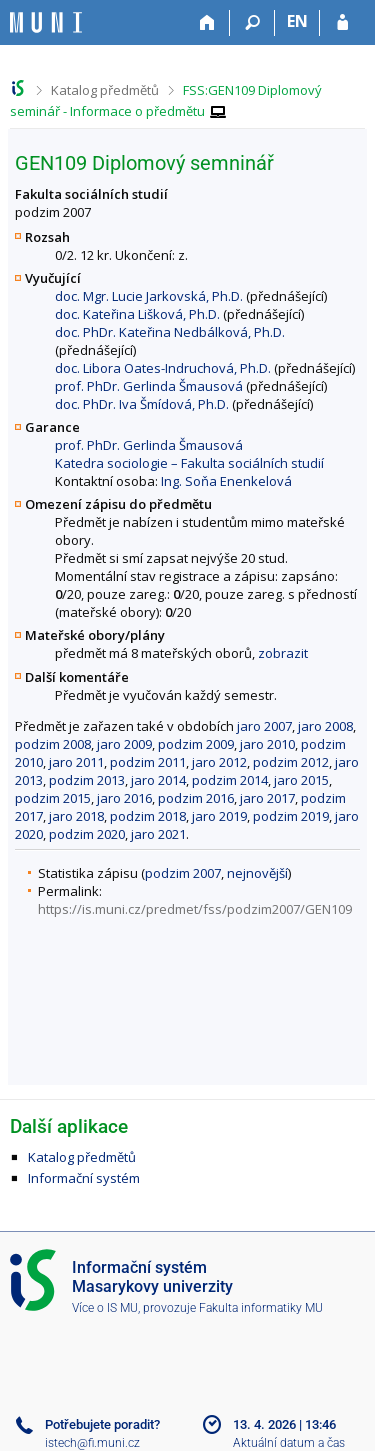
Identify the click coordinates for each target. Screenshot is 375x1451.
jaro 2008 (325, 726)
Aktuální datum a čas (289, 1443)
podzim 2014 (230, 780)
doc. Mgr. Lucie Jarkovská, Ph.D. (149, 296)
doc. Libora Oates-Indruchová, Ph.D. (163, 368)
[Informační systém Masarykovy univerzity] (46, 22)
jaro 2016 (124, 798)
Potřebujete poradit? (102, 1424)
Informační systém (84, 1178)
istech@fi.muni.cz (92, 1443)
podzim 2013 (87, 780)
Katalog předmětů (105, 90)
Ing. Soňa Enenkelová (226, 481)
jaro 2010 (267, 744)
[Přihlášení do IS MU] (342, 23)
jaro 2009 (124, 744)
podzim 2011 (148, 762)
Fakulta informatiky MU (261, 1308)
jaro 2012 (219, 762)
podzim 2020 (87, 834)
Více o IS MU (105, 1308)
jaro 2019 (219, 816)
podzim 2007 (183, 873)
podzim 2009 (196, 744)
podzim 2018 (148, 816)
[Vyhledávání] (252, 23)
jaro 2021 (158, 834)
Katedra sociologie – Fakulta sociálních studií (189, 463)
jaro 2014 (158, 780)
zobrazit (283, 653)
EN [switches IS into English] (297, 21)
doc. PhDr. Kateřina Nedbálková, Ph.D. (170, 332)
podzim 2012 (291, 762)
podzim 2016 (196, 798)
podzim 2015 (53, 798)
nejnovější (257, 873)
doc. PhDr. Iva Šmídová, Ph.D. (142, 404)
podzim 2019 (291, 816)
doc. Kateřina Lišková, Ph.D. (137, 314)
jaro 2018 (76, 816)
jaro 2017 (267, 798)
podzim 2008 (53, 744)
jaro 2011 (76, 762)
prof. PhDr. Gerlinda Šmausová (149, 386)
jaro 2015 (301, 780)
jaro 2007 (264, 726)
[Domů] (207, 23)
